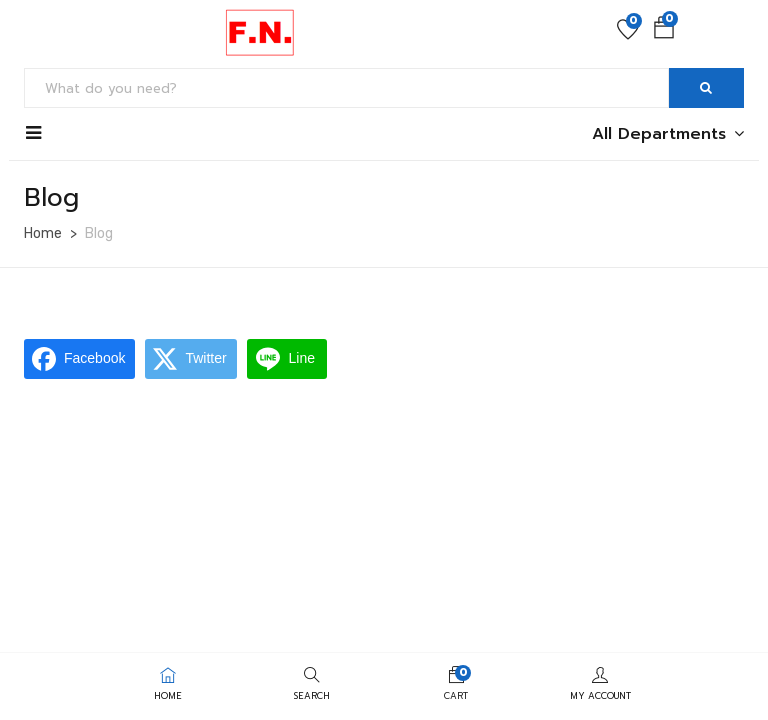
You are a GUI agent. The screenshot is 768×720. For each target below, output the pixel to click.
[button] (664, 32)
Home (43, 233)
